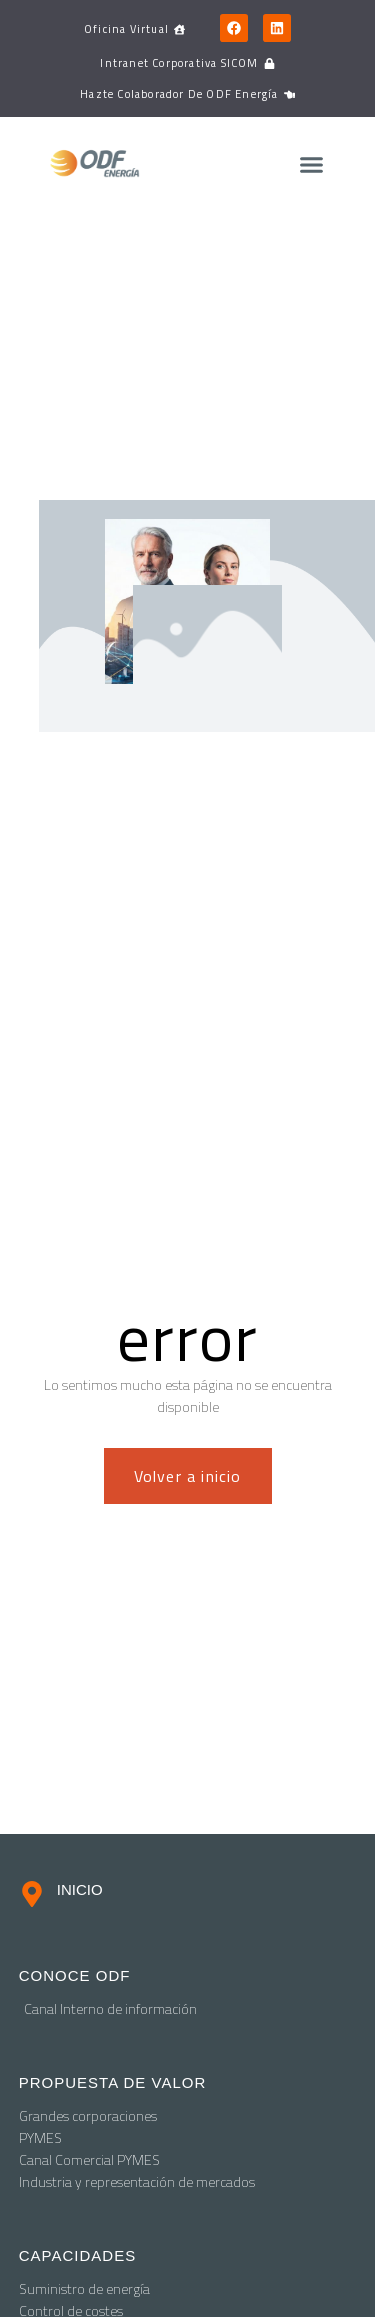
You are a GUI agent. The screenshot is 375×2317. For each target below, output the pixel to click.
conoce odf (75, 1975)
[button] (311, 165)
